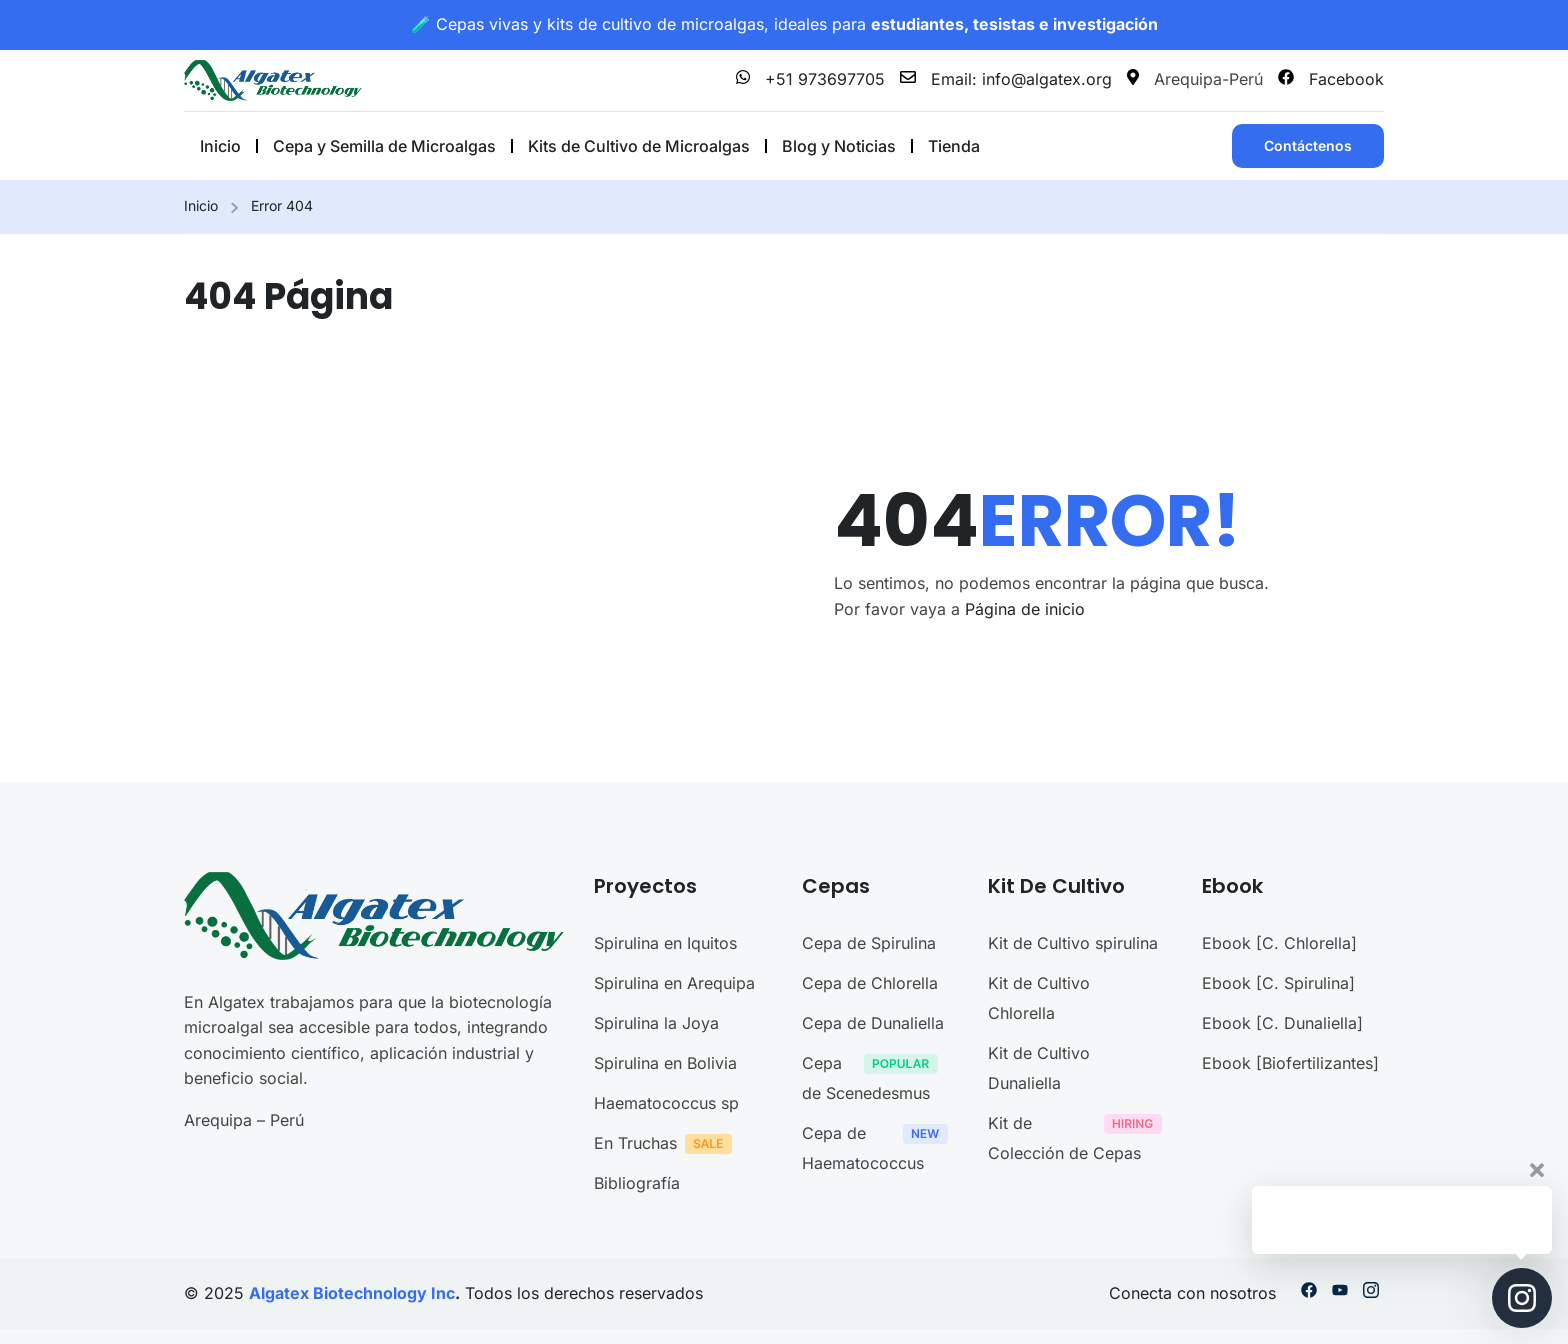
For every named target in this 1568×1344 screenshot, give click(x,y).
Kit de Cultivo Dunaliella (1039, 1068)
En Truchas (668, 1145)
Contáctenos (1308, 145)
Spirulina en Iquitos (665, 943)
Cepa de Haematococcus (880, 1148)
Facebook (1331, 79)
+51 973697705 (810, 79)
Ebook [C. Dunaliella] (1282, 1023)
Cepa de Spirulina (869, 943)
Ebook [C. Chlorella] (1279, 943)
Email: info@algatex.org (1006, 79)
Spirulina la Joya (656, 1023)
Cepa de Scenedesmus (875, 1078)
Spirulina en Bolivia (665, 1063)
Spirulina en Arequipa (674, 983)
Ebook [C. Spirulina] (1278, 983)
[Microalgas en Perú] (273, 79)
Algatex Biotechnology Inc (352, 1293)
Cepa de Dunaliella (873, 1023)
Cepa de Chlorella (870, 983)
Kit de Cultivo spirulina (1073, 943)
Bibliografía (637, 1183)
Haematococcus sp (666, 1103)
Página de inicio (1025, 609)
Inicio (201, 205)
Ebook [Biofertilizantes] (1290, 1063)
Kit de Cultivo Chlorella (1039, 998)
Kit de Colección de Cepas (1080, 1138)
